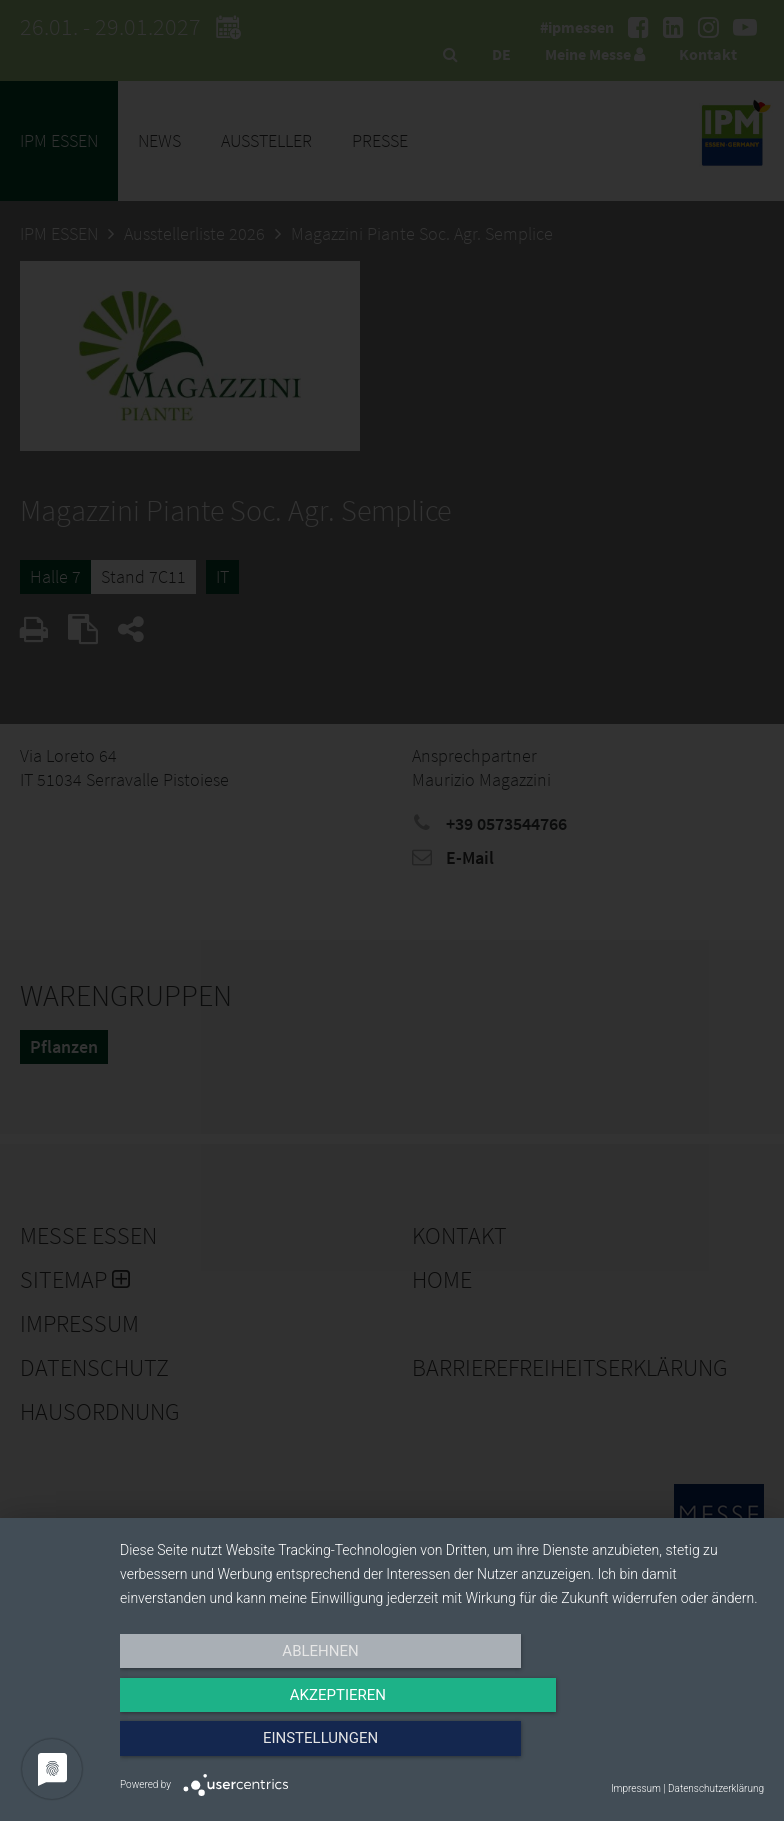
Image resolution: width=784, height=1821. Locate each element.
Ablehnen (216, 1748)
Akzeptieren (442, 1748)
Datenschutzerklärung (716, 1788)
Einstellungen (667, 1748)
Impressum (636, 1788)
